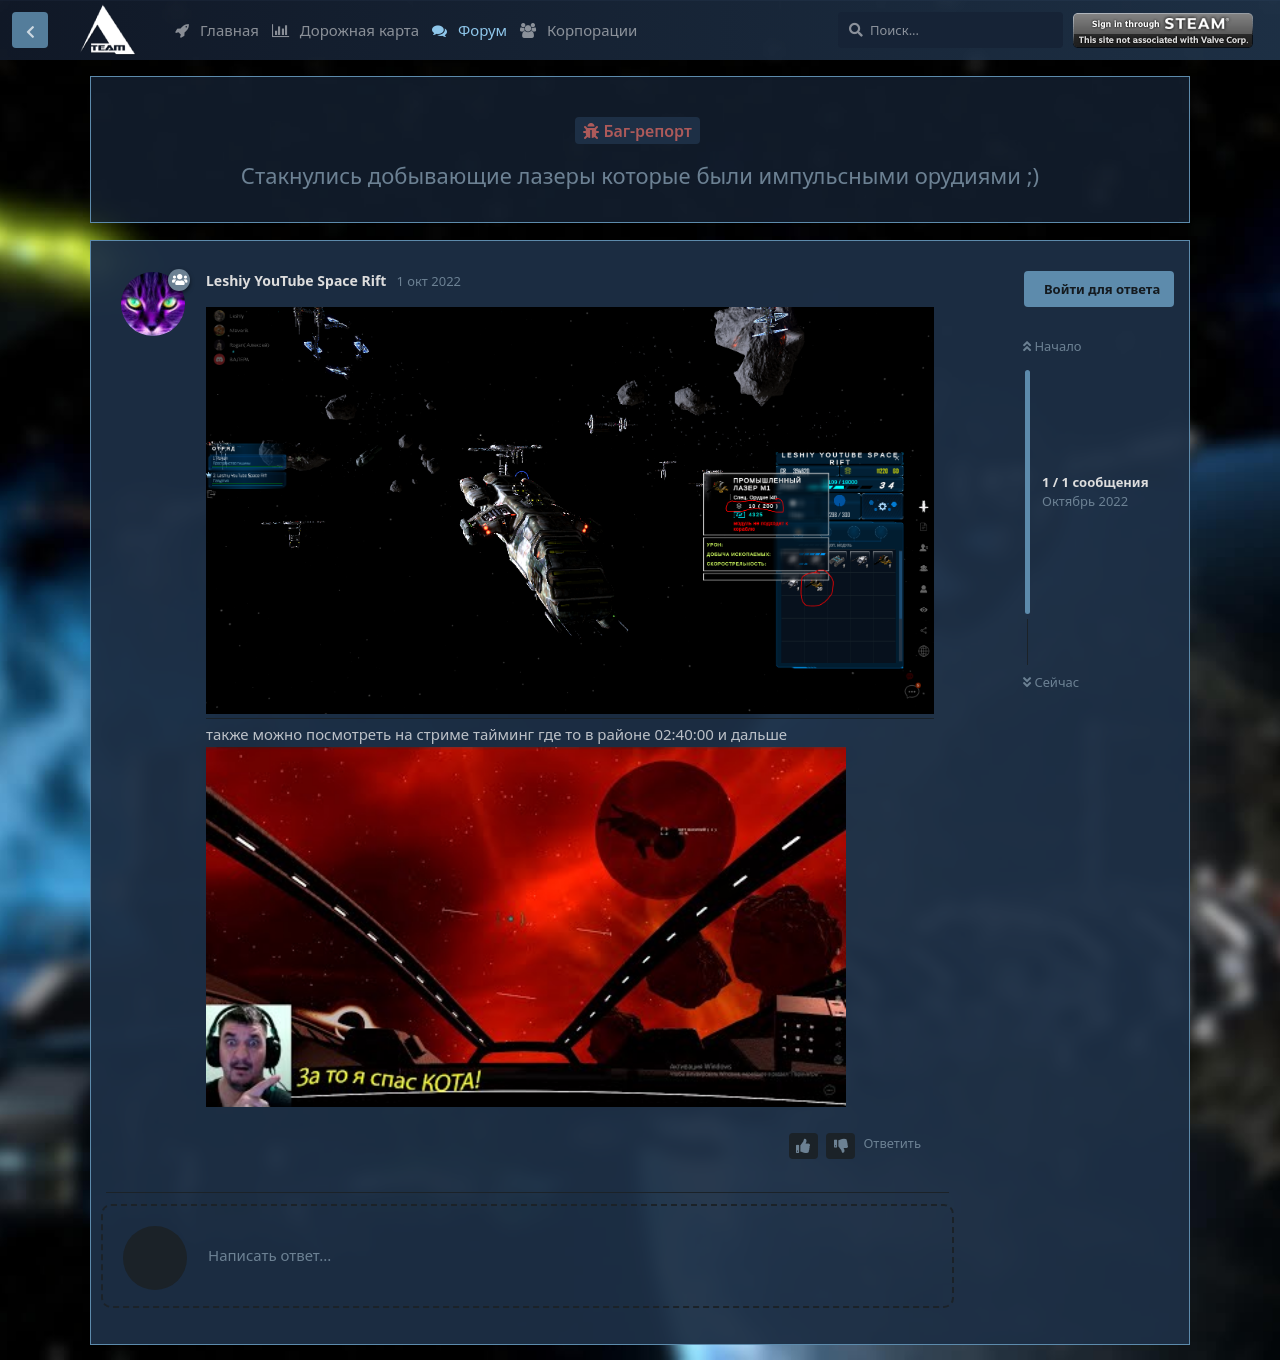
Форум (469, 30)
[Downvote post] (841, 1146)
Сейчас (1051, 682)
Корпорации (578, 30)
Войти (1165, 31)
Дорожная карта (345, 30)
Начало (1052, 346)
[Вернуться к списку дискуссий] (30, 30)
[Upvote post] (804, 1146)
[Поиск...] (950, 30)
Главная (217, 30)
